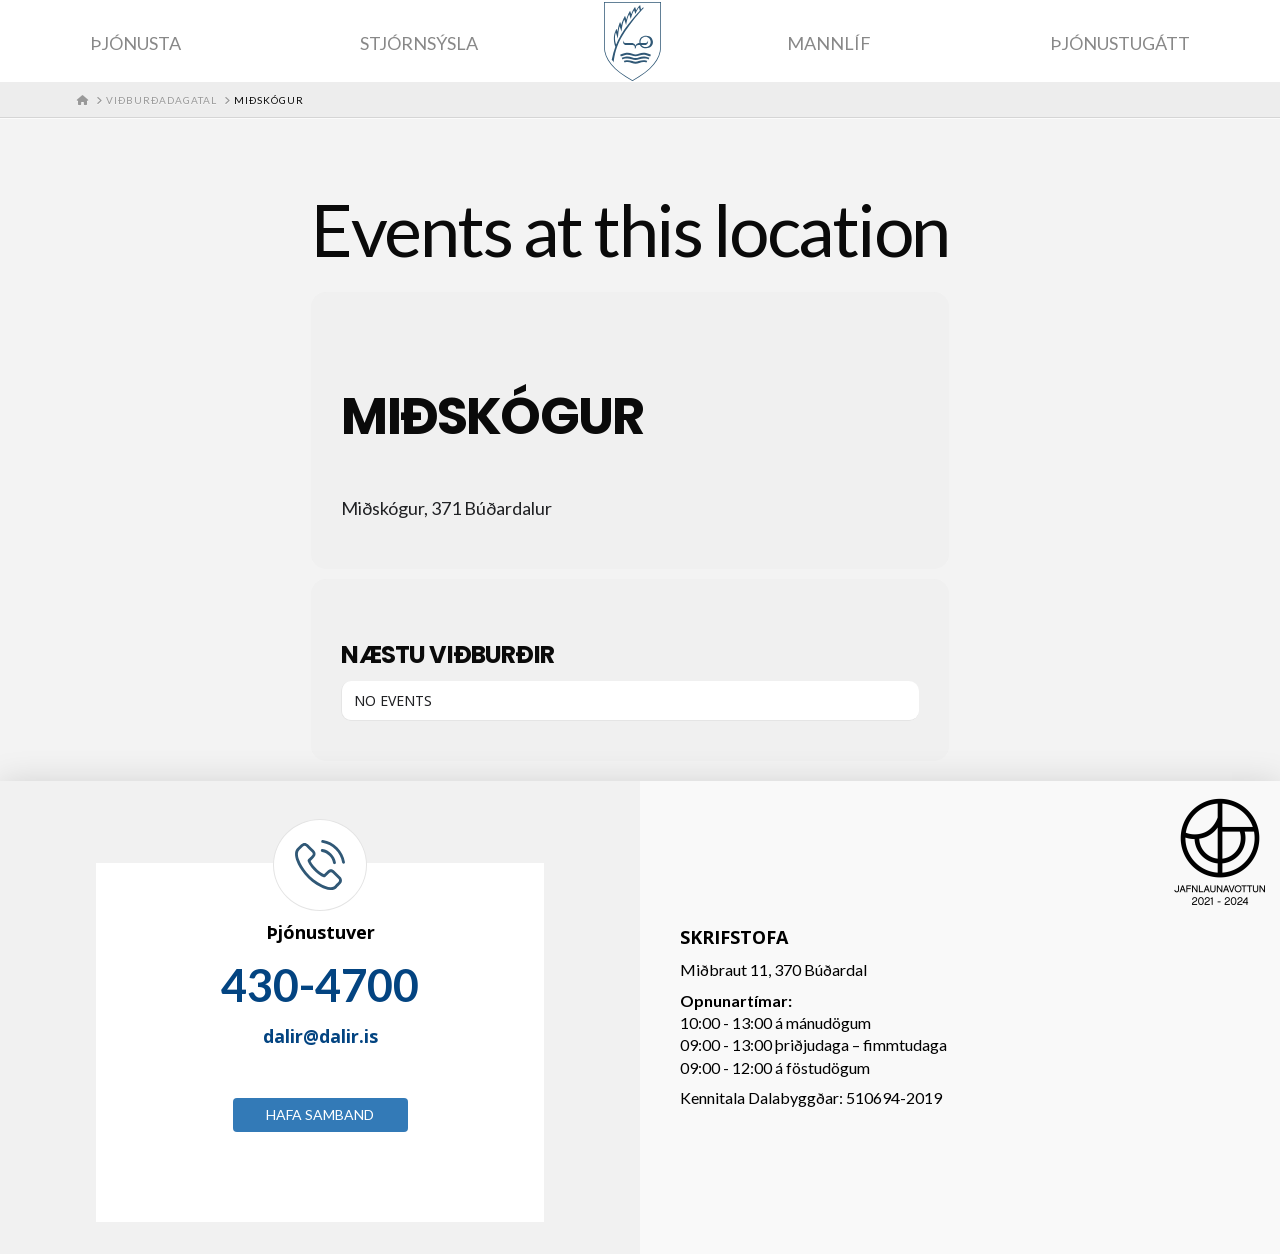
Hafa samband (320, 1114)
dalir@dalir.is (320, 1036)
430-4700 (320, 985)
